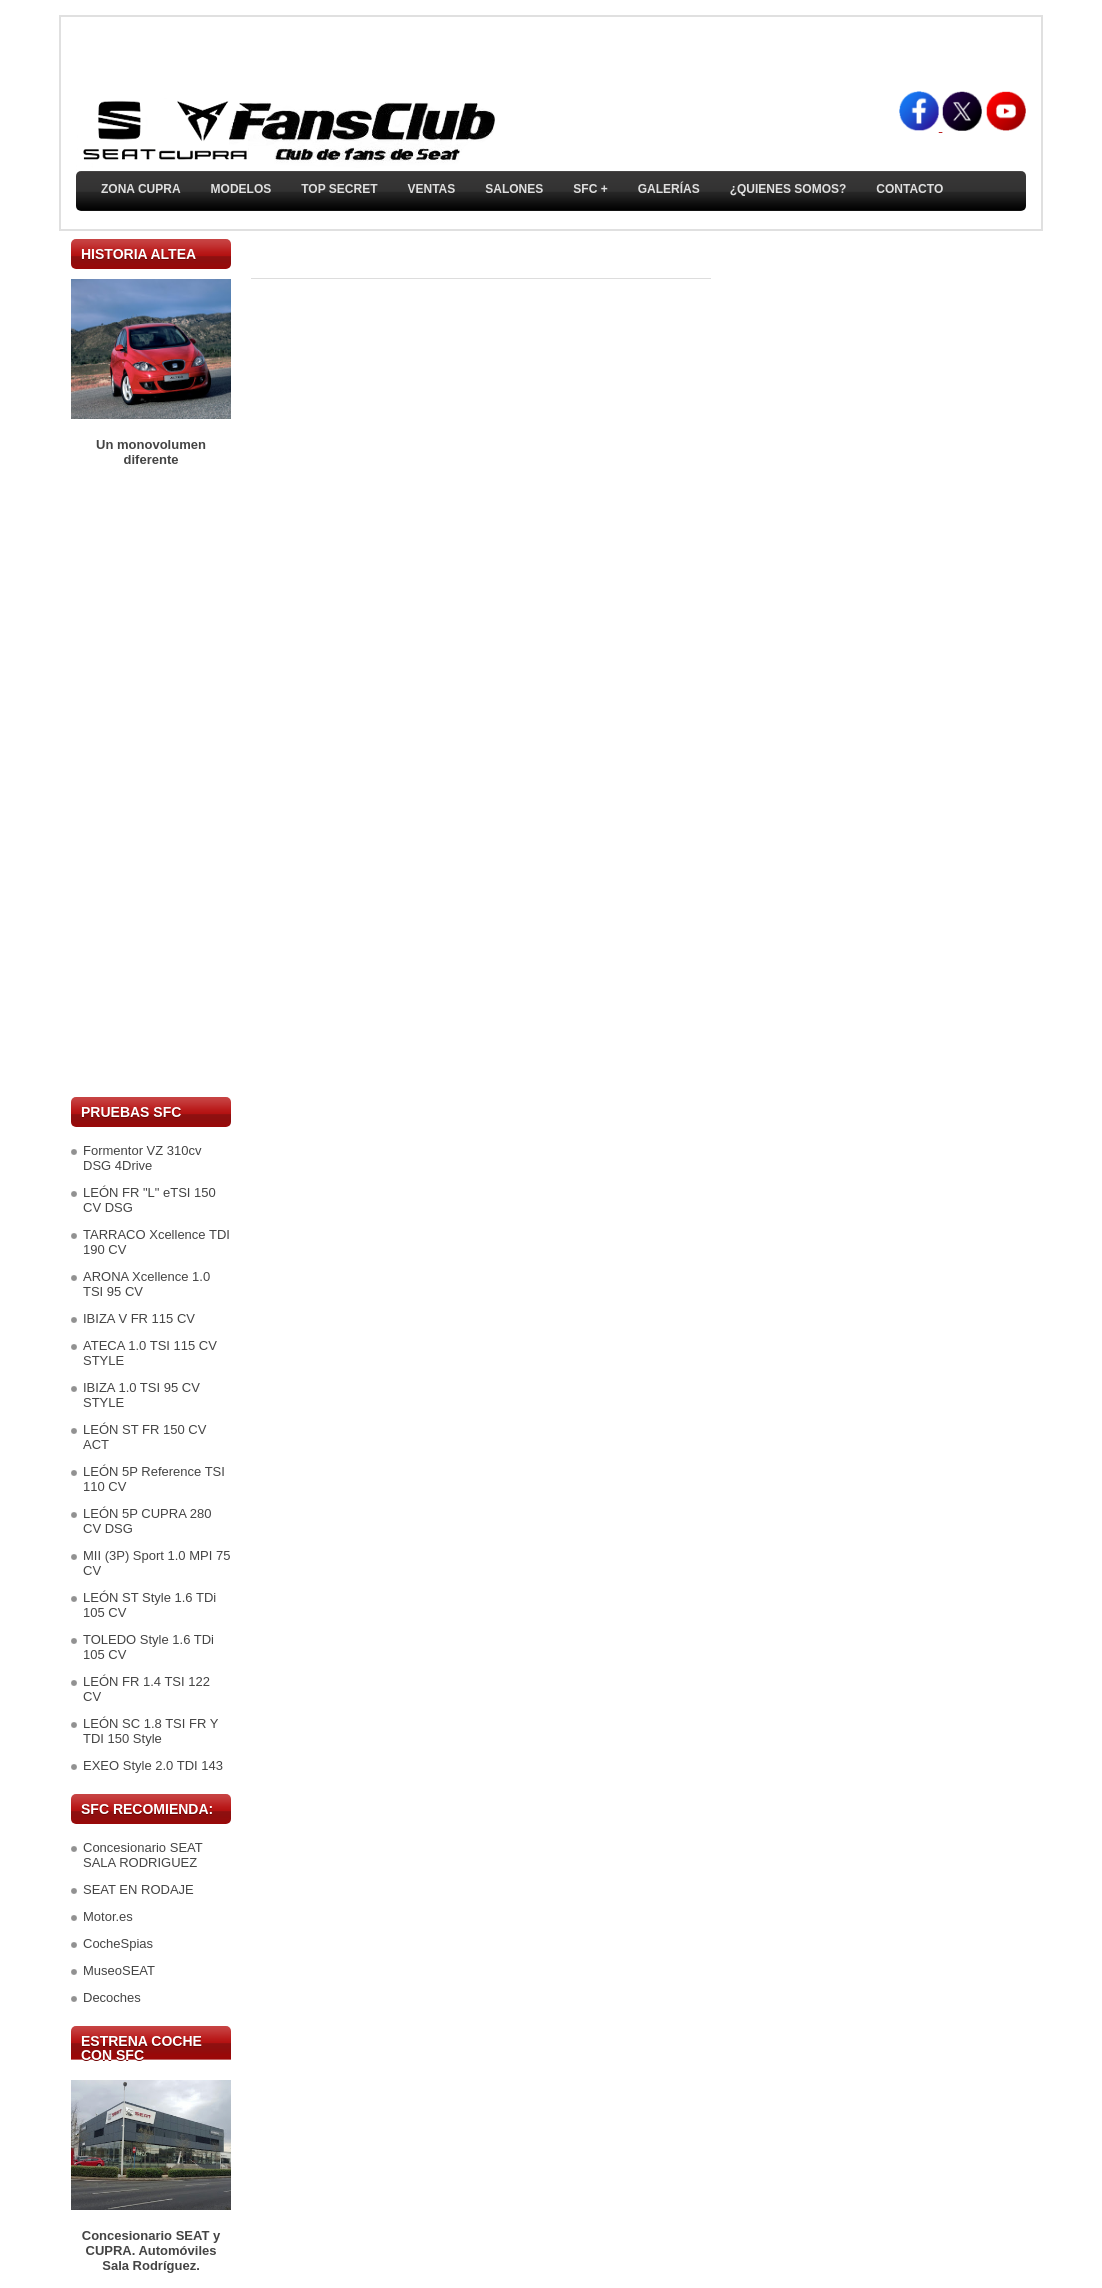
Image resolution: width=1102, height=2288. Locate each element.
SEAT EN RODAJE (138, 1889)
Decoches (112, 1997)
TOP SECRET (339, 189)
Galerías (669, 189)
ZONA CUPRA (141, 189)
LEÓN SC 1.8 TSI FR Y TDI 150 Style (150, 1731)
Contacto (909, 189)
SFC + (590, 189)
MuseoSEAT (119, 1970)
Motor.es (108, 1916)
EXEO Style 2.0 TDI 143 (153, 1765)
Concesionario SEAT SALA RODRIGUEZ (142, 1855)
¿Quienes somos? (788, 189)
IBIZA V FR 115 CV (139, 1318)
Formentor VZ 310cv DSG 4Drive (142, 1158)
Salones (514, 189)
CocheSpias (118, 1943)
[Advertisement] (151, 782)
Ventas (431, 189)
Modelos (241, 189)
